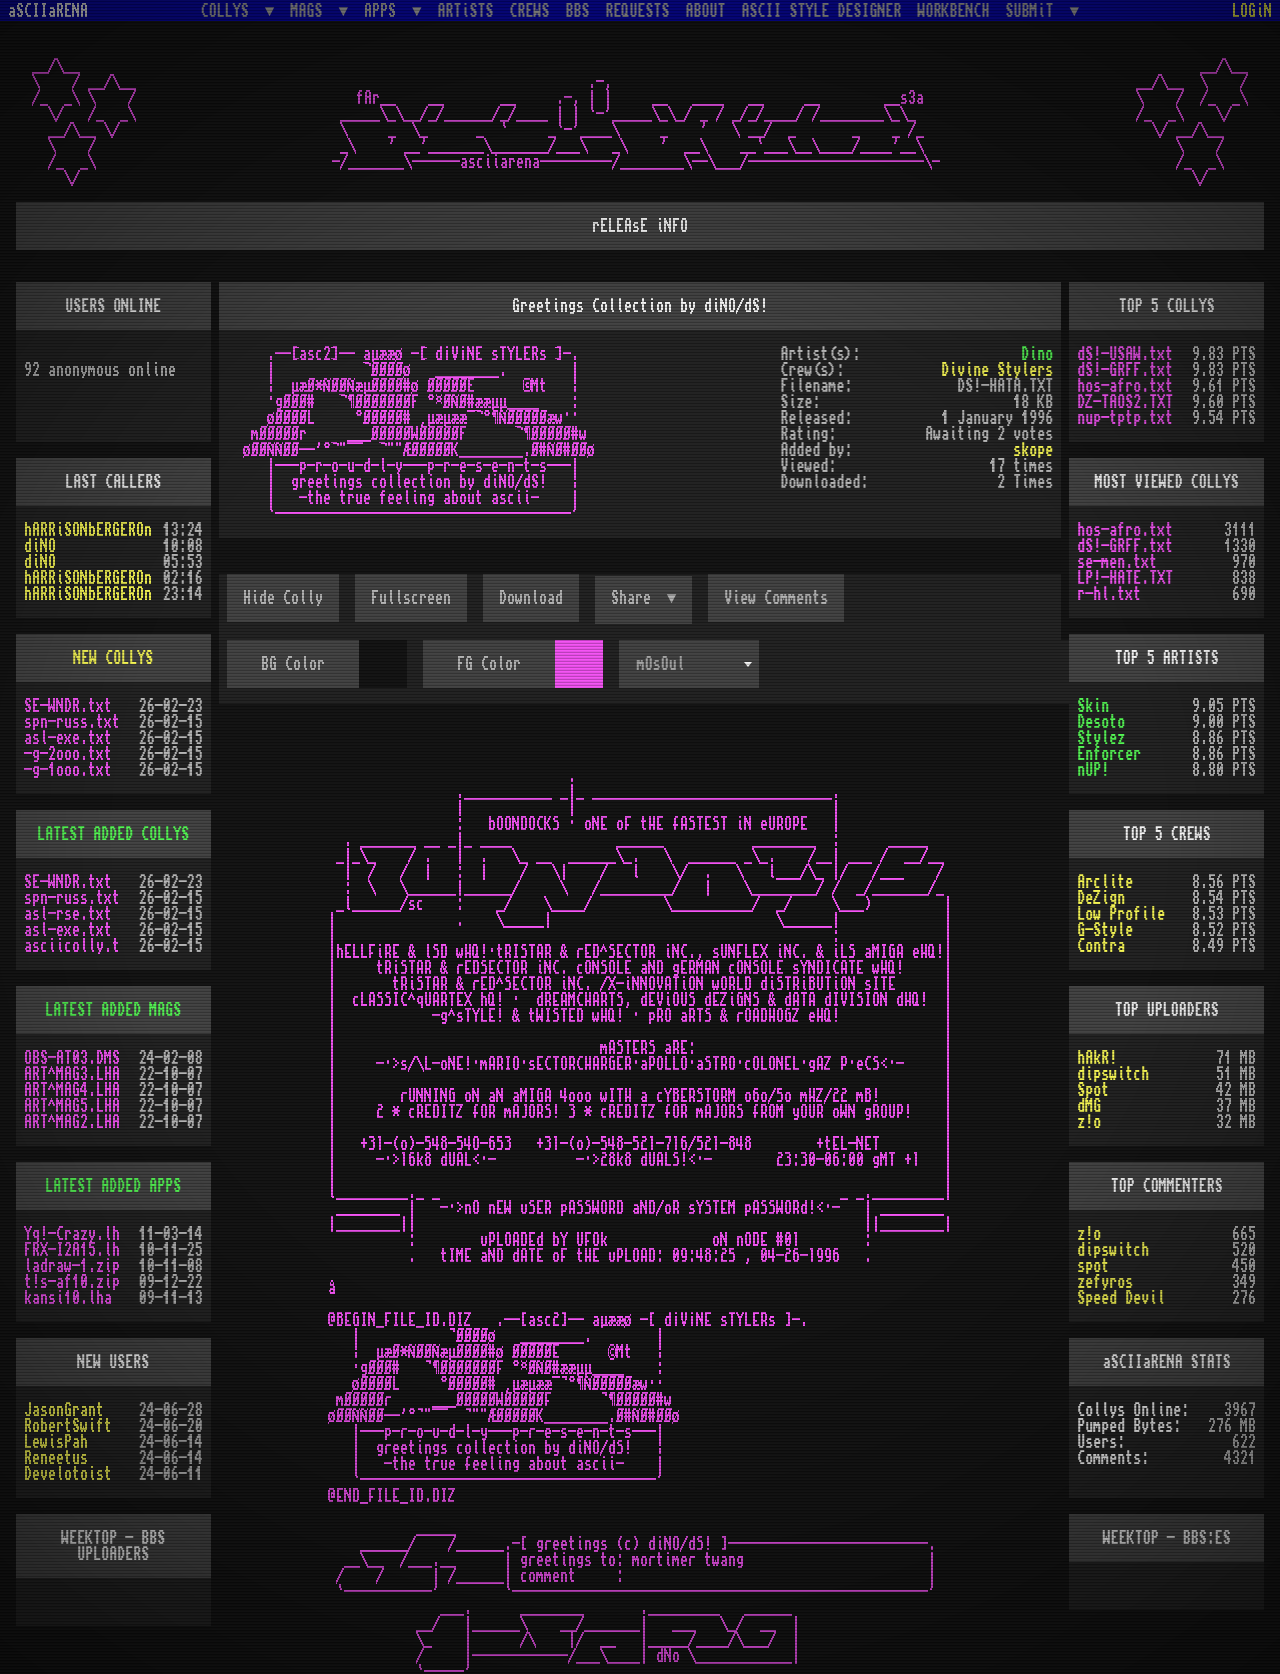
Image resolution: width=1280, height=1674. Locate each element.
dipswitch (1113, 1074)
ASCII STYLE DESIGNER (822, 11)
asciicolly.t (72, 946)
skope (1033, 450)
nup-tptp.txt (1125, 418)
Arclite (1105, 882)
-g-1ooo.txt (68, 770)
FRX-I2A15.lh (72, 1250)
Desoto (1101, 722)
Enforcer (1109, 754)
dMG (1089, 1106)
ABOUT (706, 11)
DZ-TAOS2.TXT (1125, 402)
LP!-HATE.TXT (1125, 578)
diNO (40, 546)
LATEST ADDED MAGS (113, 1010)
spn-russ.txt (72, 722)
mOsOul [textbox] (661, 664)
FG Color (489, 664)
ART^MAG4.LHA (72, 1090)
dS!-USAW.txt (1125, 354)
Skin (1093, 706)
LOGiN (1252, 11)
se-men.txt (1117, 562)
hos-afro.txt (1125, 386)
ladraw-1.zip (72, 1266)
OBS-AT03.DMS (72, 1058)
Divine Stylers (997, 370)
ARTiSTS (466, 11)
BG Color (293, 664)
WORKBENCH (954, 11)
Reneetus (56, 1458)
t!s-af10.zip (72, 1282)
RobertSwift (68, 1426)
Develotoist (68, 1474)
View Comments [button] (776, 598)
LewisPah (56, 1442)
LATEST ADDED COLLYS (113, 834)
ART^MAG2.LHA (72, 1122)
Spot (1093, 1090)
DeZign (1101, 898)
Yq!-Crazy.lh (72, 1234)
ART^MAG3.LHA (72, 1074)
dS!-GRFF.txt (1125, 370)
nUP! (1093, 770)
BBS (578, 11)
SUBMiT (1034, 10)
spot (1093, 1266)
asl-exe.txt (68, 738)
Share (635, 598)
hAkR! (1097, 1058)
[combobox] (689, 664)
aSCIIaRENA (48, 11)
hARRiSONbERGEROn (88, 530)
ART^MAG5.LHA (72, 1106)
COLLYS (229, 10)
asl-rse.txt (68, 914)
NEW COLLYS (113, 658)
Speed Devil (1121, 1298)
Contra (1101, 946)
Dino (1037, 354)
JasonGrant (64, 1410)
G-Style (1105, 930)
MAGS (310, 10)
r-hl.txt (1109, 594)
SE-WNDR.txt (68, 706)
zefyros (1105, 1282)
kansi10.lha (68, 1298)
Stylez (1101, 738)
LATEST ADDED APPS (113, 1186)
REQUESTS (638, 11)
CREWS (530, 11)
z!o (1089, 1122)
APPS (384, 10)
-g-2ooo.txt (68, 754)
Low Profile (1121, 914)
